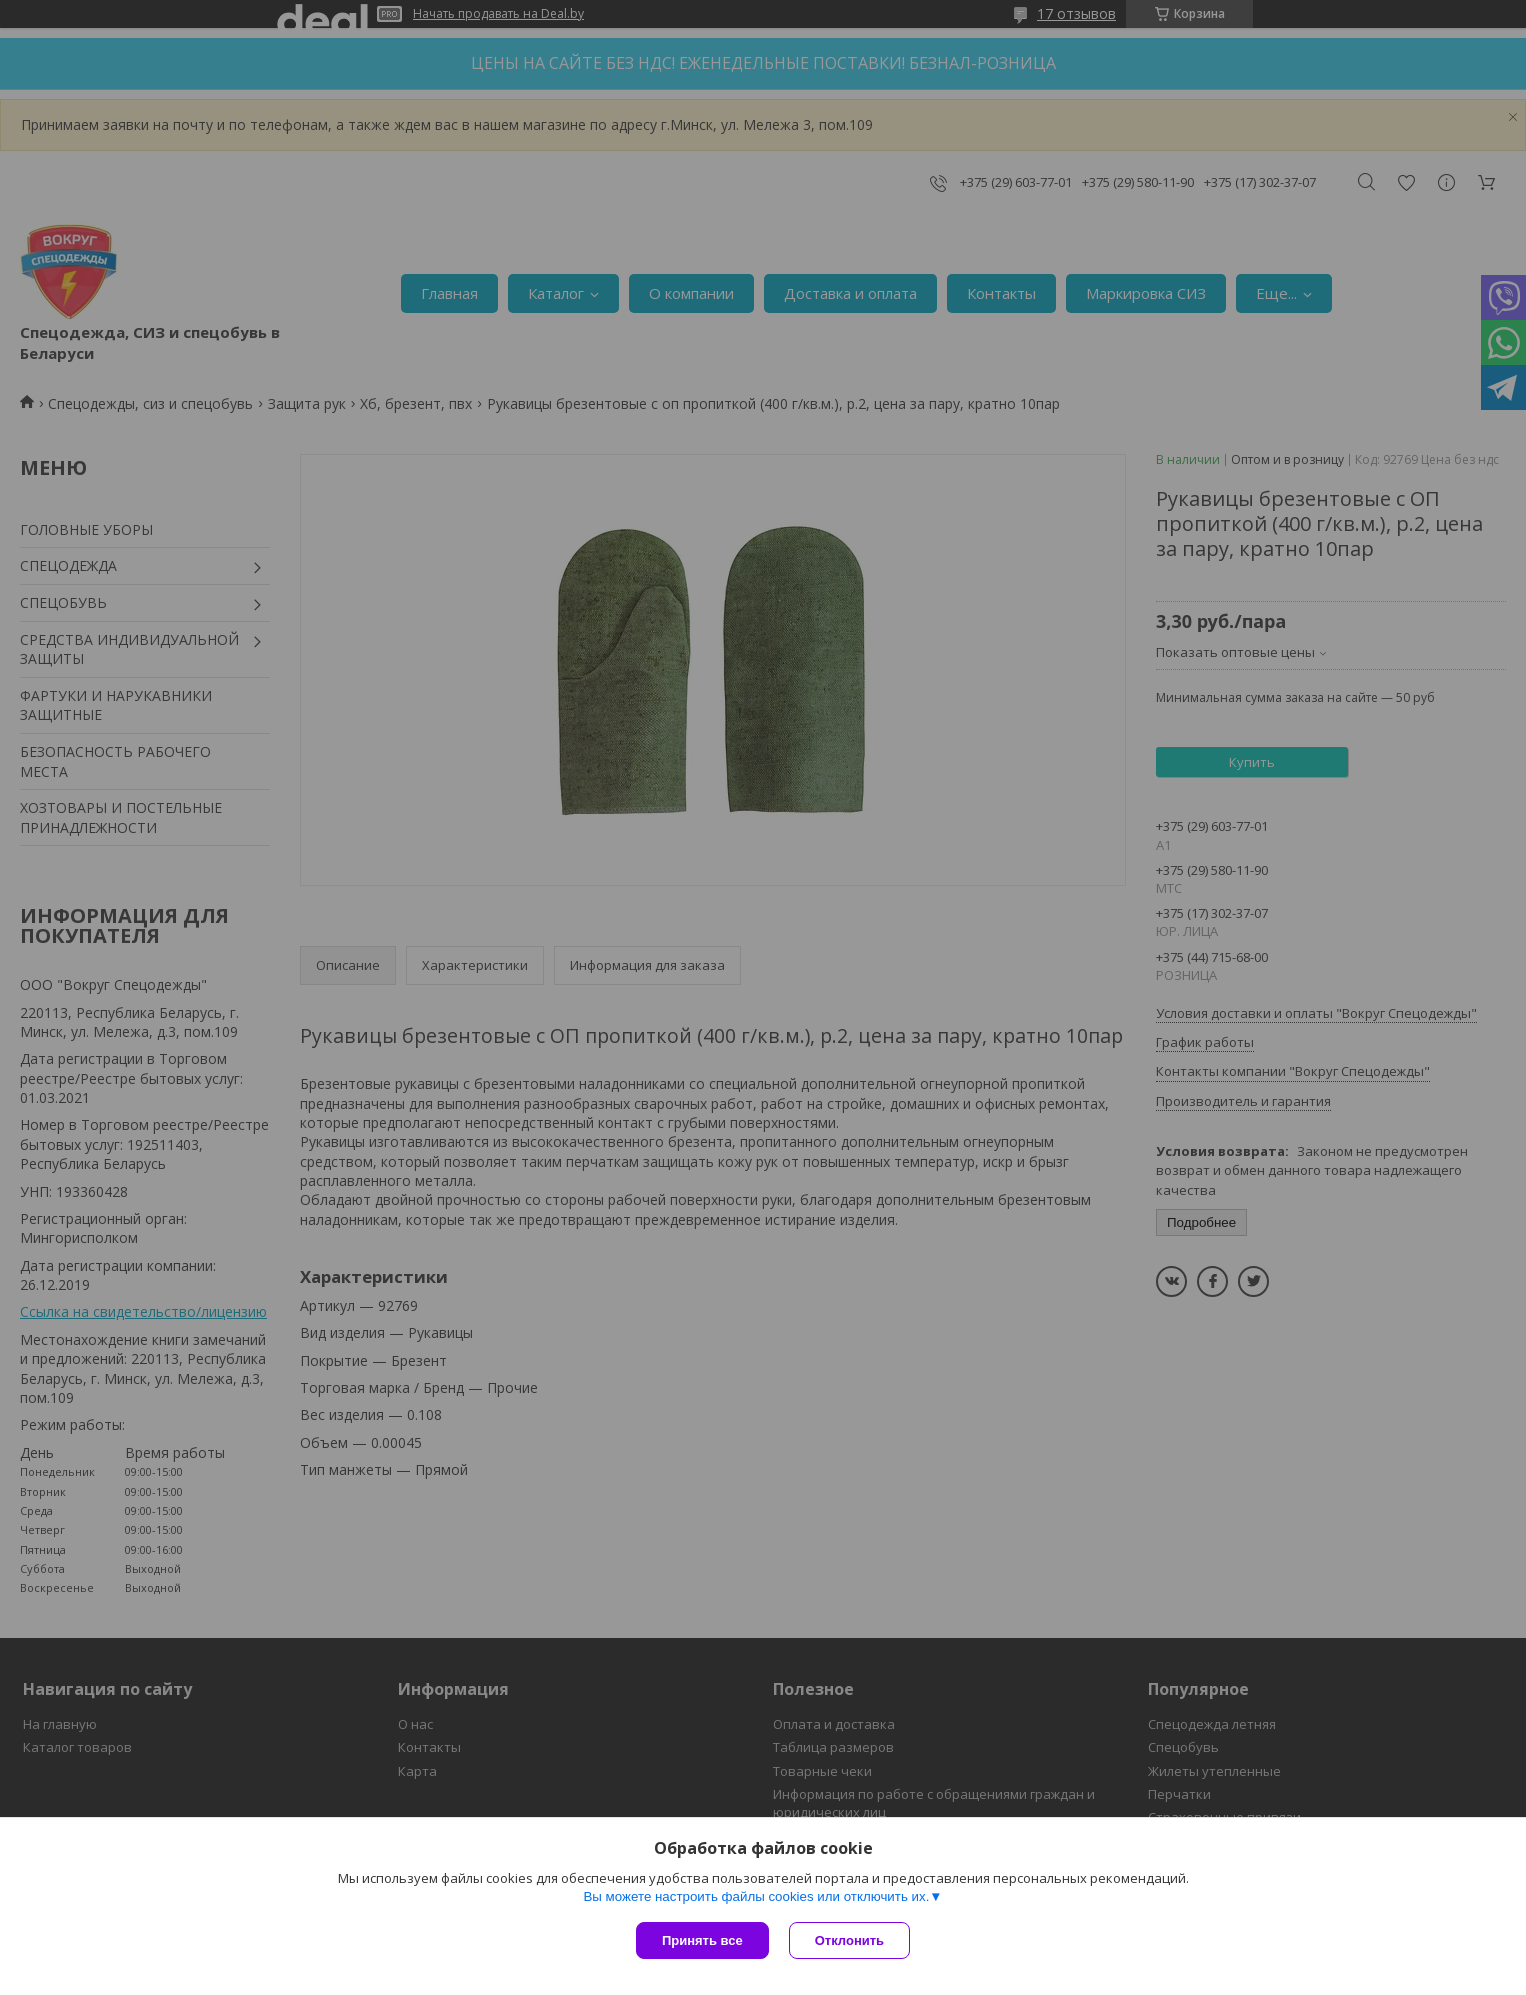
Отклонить (849, 1940)
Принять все (702, 1940)
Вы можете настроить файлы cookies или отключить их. (756, 1896)
